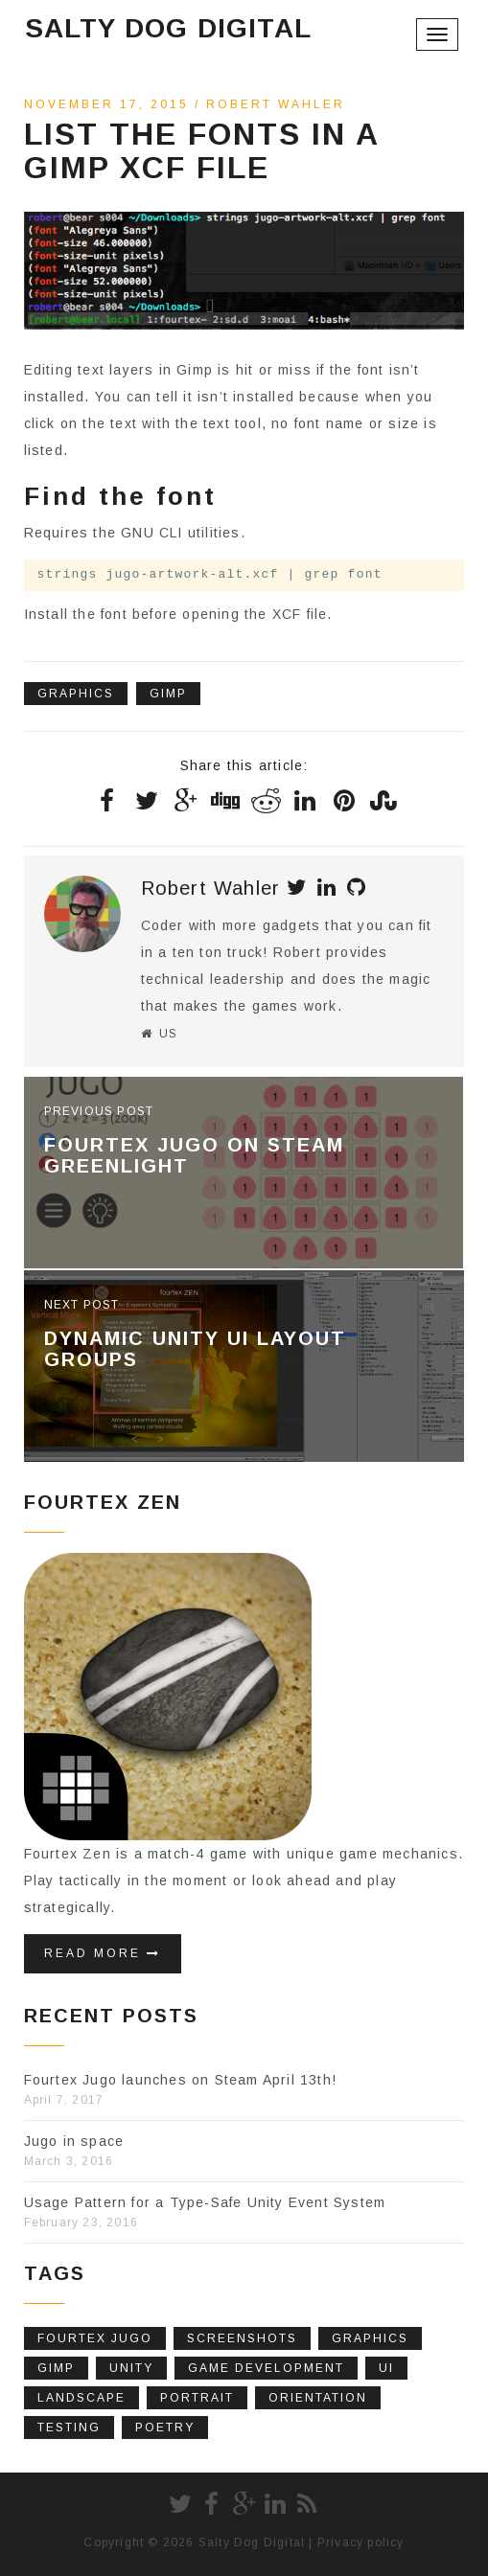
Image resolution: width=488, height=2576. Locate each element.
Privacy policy (361, 2542)
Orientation (317, 2398)
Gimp (168, 693)
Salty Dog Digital (168, 28)
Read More (102, 1953)
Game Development (266, 2368)
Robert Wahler (275, 104)
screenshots (242, 2338)
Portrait (197, 2398)
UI (386, 2368)
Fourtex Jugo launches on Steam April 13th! (180, 2079)
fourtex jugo (94, 2338)
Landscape (81, 2398)
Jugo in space (74, 2141)
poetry (165, 2427)
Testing (69, 2427)
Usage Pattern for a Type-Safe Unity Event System (205, 2202)
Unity (131, 2368)
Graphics (75, 693)
